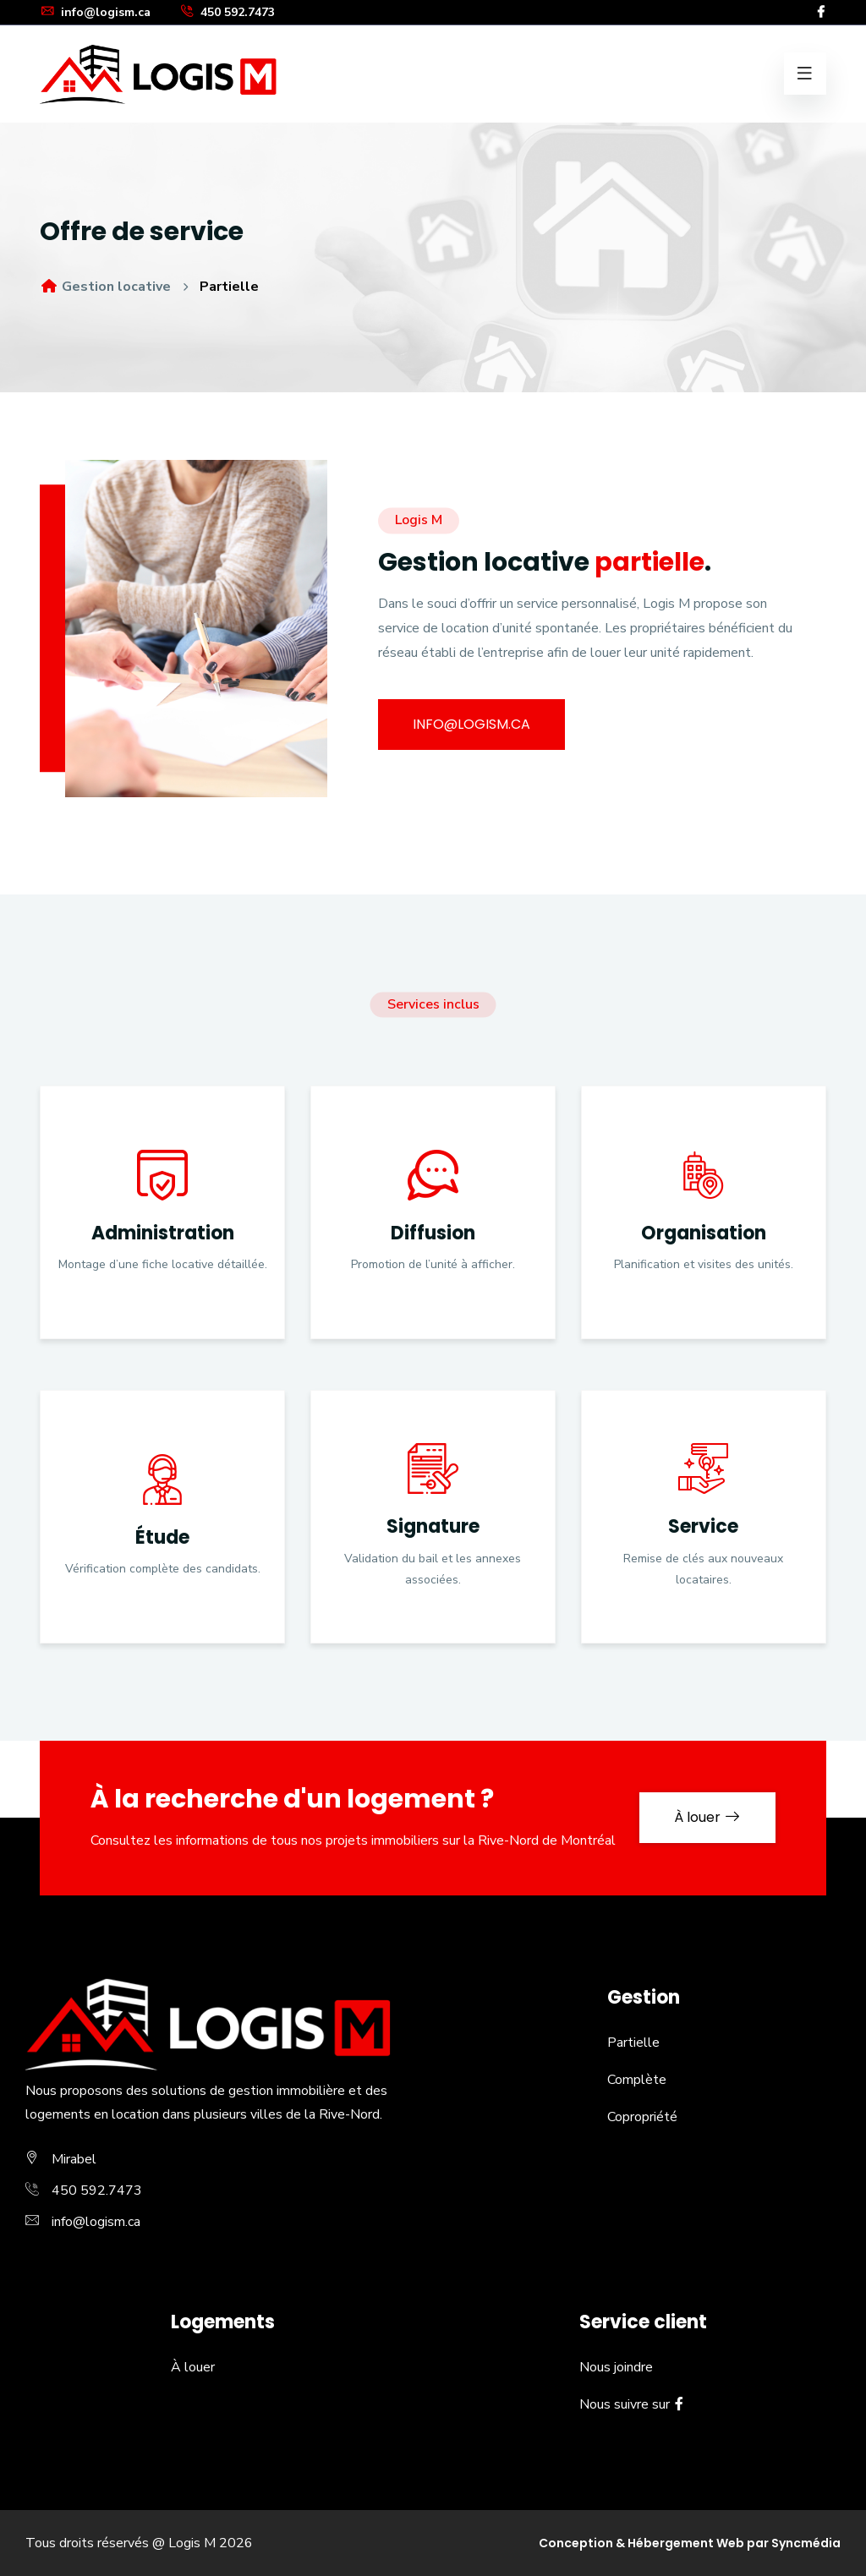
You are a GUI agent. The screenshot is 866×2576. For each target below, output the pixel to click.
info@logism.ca (95, 12)
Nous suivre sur (632, 2404)
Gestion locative (105, 286)
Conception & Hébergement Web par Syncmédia (690, 2543)
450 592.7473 (227, 12)
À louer (707, 1817)
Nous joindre (616, 2367)
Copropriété (642, 2117)
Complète (636, 2079)
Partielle (633, 2042)
